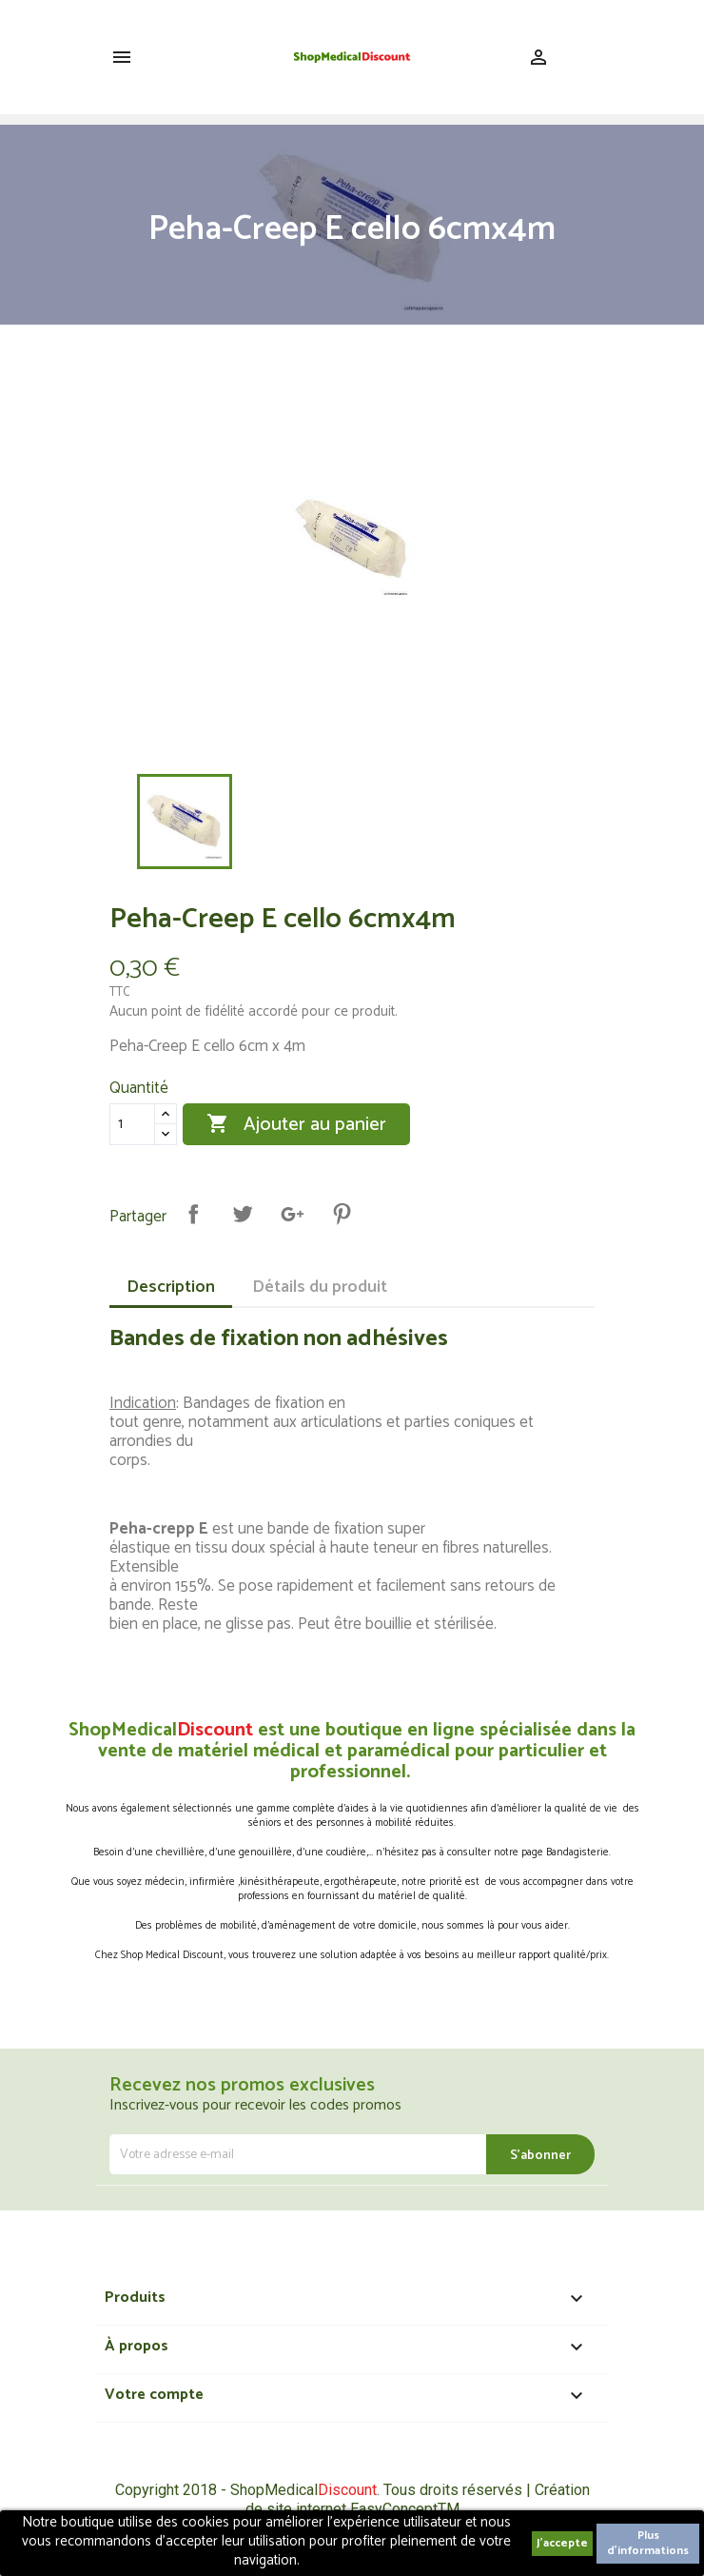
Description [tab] (171, 1287)
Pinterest (342, 1214)
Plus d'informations (648, 2543)
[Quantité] (132, 1124)
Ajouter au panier (296, 1124)
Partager (193, 1214)
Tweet (243, 1214)
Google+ (292, 1214)
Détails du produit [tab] (319, 1287)
